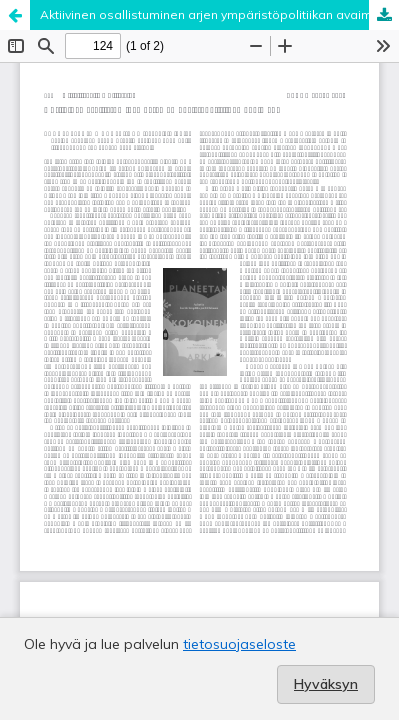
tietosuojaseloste (239, 644)
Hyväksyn (326, 684)
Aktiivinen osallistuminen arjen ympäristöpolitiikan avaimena (217, 14)
